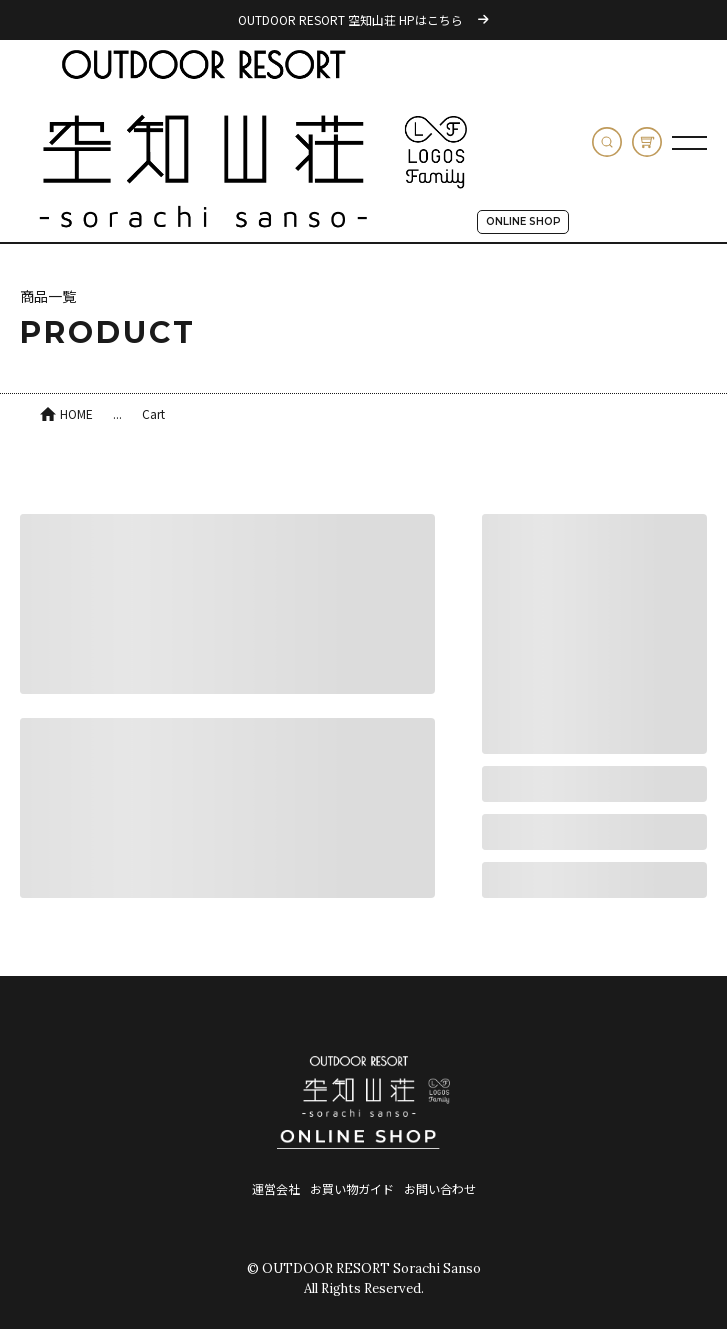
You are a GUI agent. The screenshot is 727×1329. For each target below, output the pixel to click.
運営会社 (276, 1188)
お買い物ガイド (352, 1188)
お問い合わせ (440, 1188)
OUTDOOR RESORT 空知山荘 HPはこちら (363, 19)
